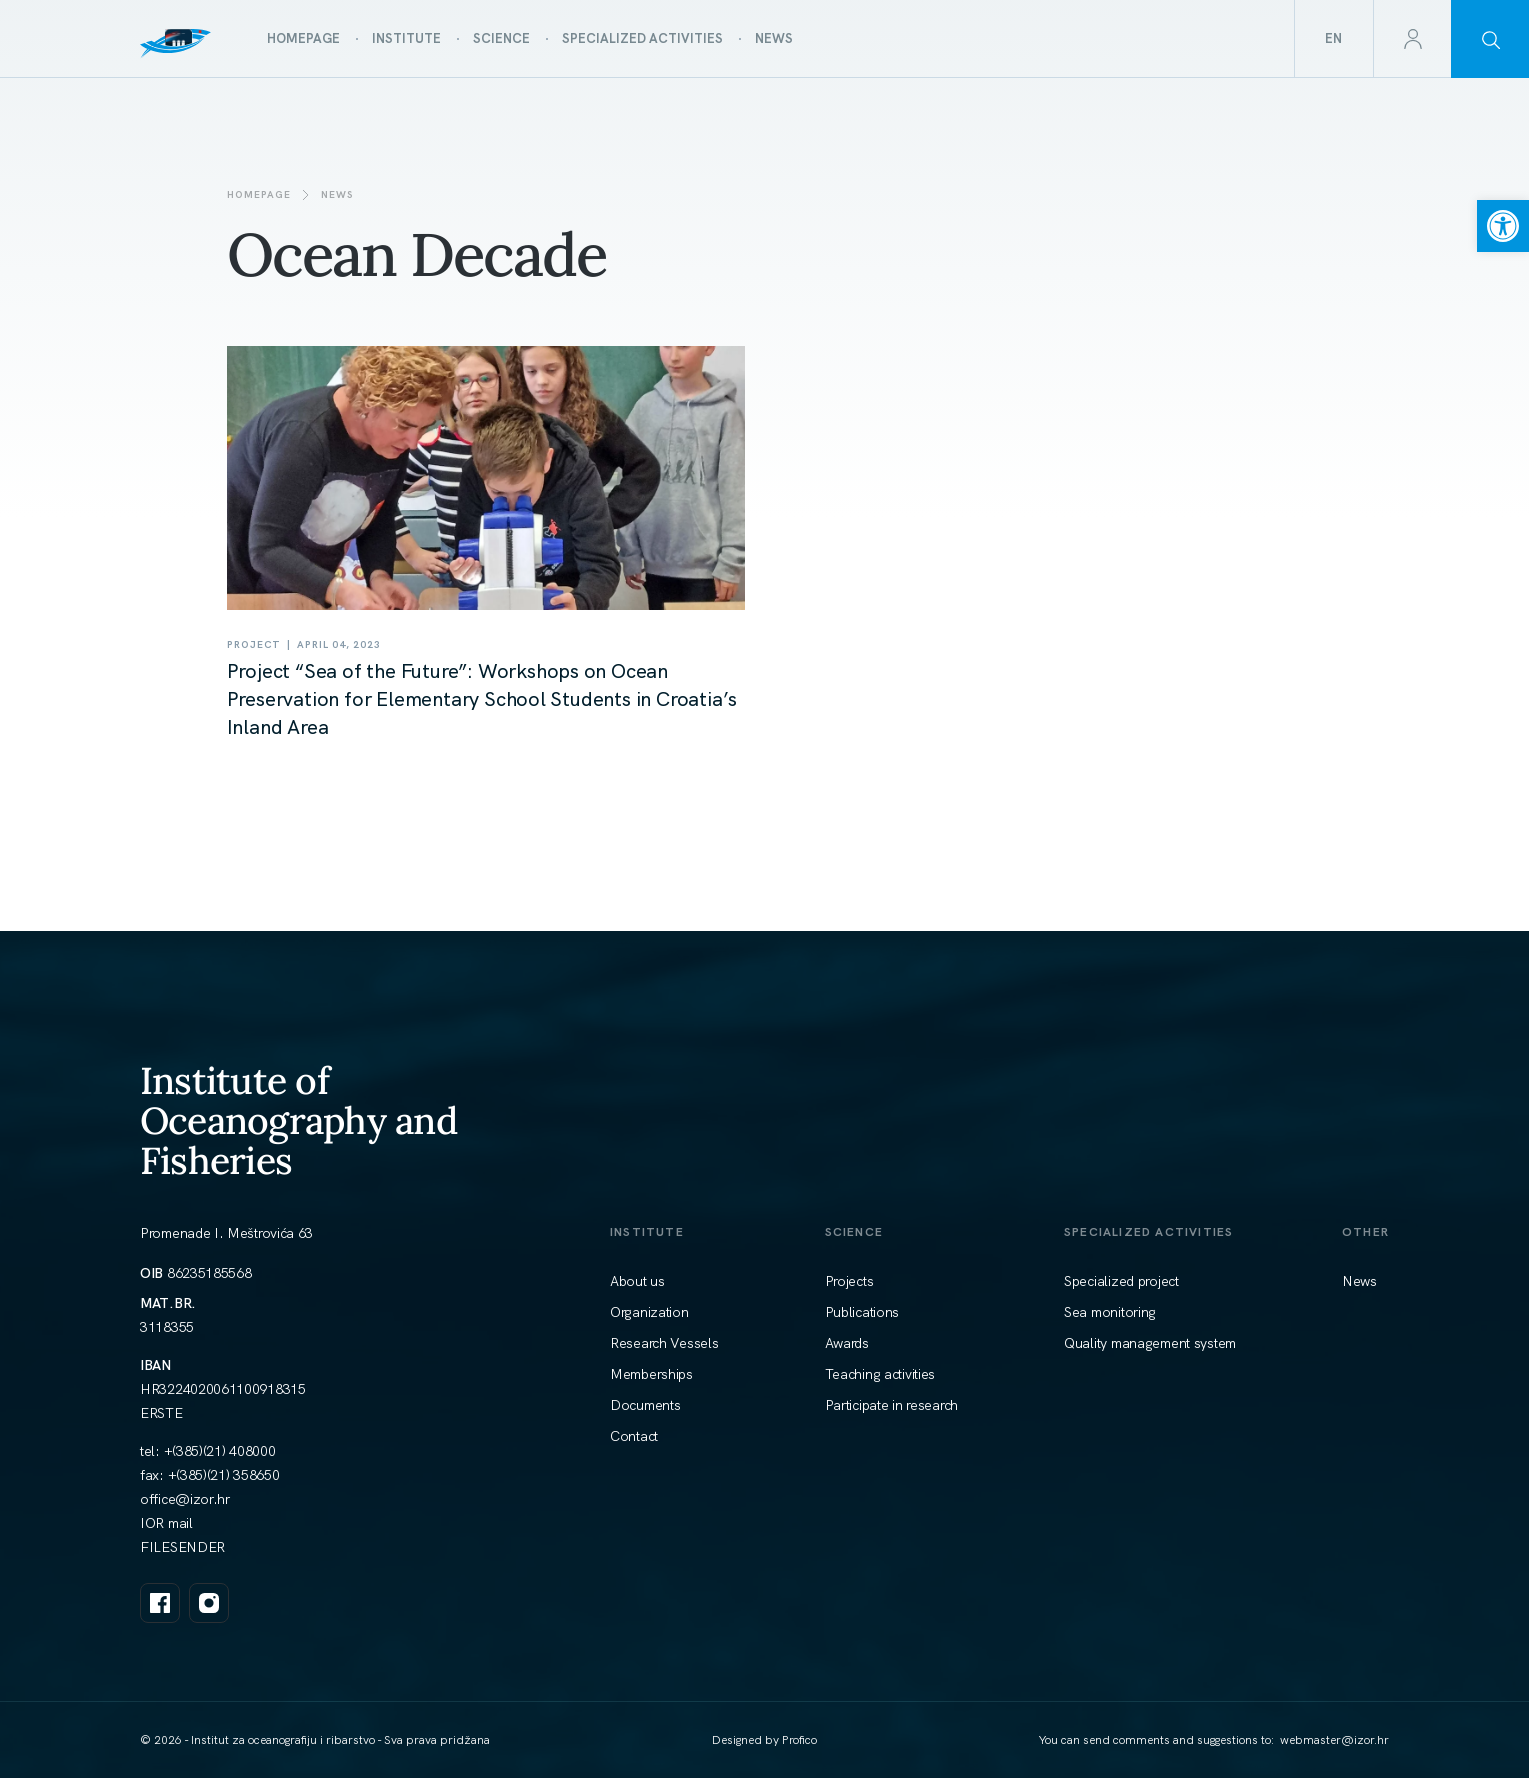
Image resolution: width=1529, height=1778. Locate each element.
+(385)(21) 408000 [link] (220, 1451)
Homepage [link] (259, 194)
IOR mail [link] (166, 1523)
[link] (1503, 226)
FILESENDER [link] (182, 1547)
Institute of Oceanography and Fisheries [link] (298, 1120)
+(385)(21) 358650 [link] (224, 1475)
